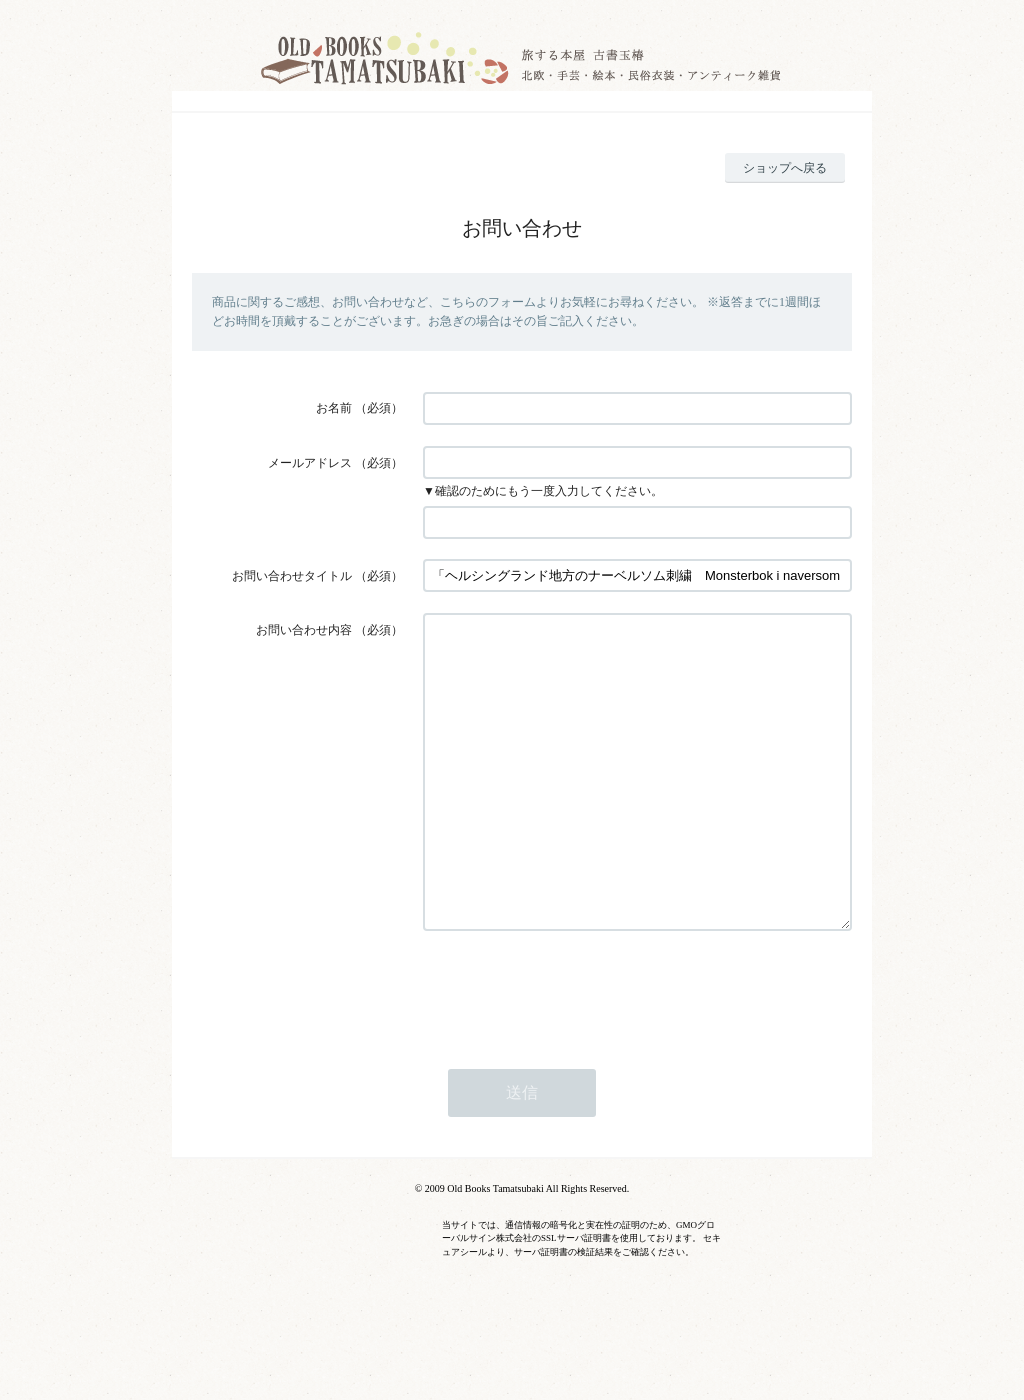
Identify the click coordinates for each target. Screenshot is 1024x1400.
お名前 (334, 408)
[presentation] (575, 1050)
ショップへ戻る (785, 168)
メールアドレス (310, 463)
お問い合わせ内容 (304, 630)
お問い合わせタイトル (292, 576)
